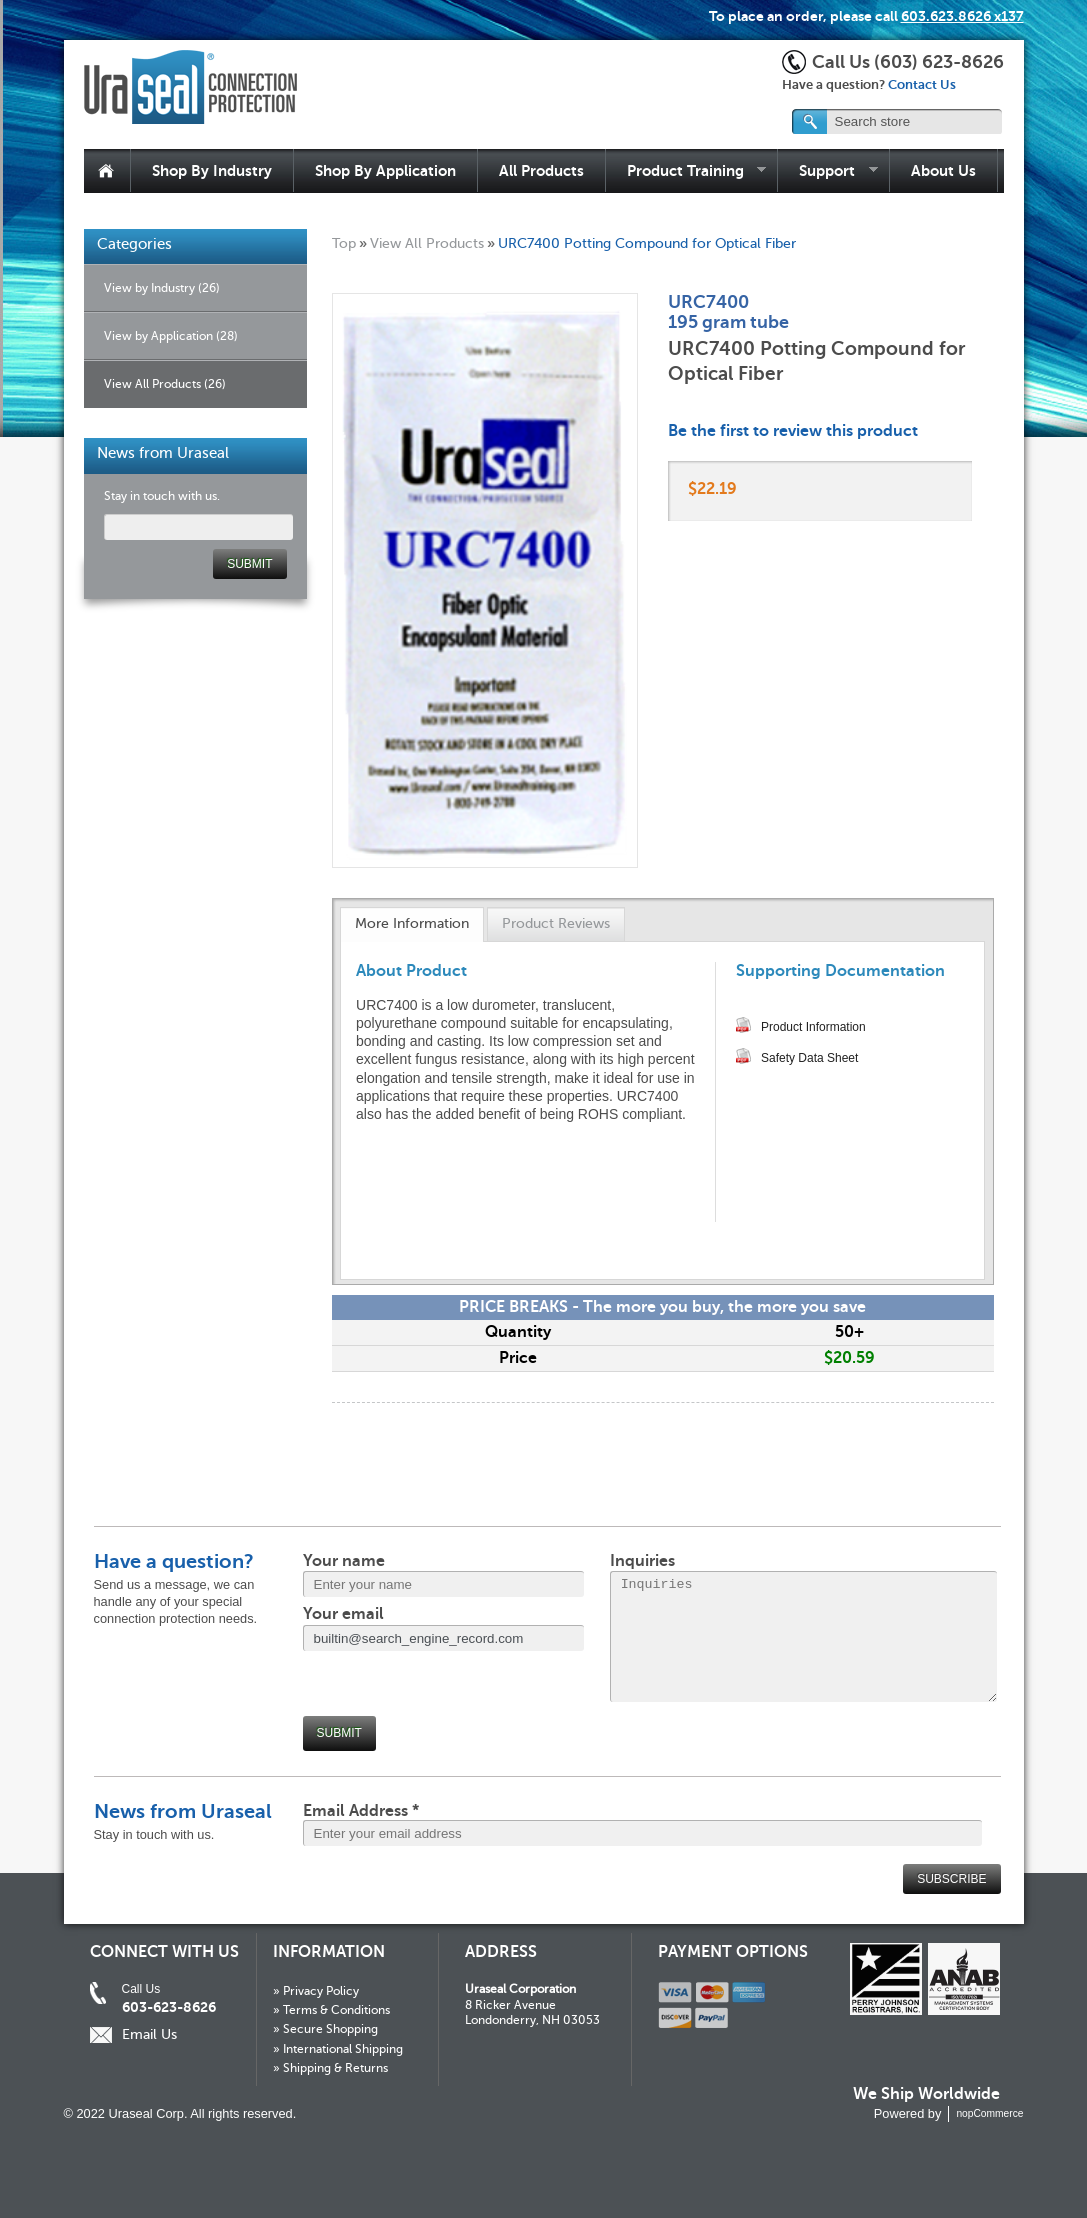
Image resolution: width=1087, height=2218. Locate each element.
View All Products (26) (165, 384)
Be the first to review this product (793, 431)
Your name (344, 1561)
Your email (343, 1614)
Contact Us (922, 84)
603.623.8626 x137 (962, 16)
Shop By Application (385, 170)
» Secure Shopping (325, 2029)
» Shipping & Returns (330, 2068)
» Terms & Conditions (331, 2010)
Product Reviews (556, 923)
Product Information (813, 1027)
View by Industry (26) (162, 288)
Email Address (361, 1811)
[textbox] (898, 121)
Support (828, 171)
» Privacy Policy (316, 1991)
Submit (339, 1733)
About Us (943, 170)
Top (344, 243)
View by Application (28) (171, 336)
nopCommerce (989, 2113)
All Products (541, 170)
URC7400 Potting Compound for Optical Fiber (647, 243)
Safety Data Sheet (809, 1058)
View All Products (427, 243)
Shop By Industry (212, 170)
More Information (412, 923)
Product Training (686, 171)
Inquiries (642, 1561)
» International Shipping (338, 2049)
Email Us (149, 2034)
